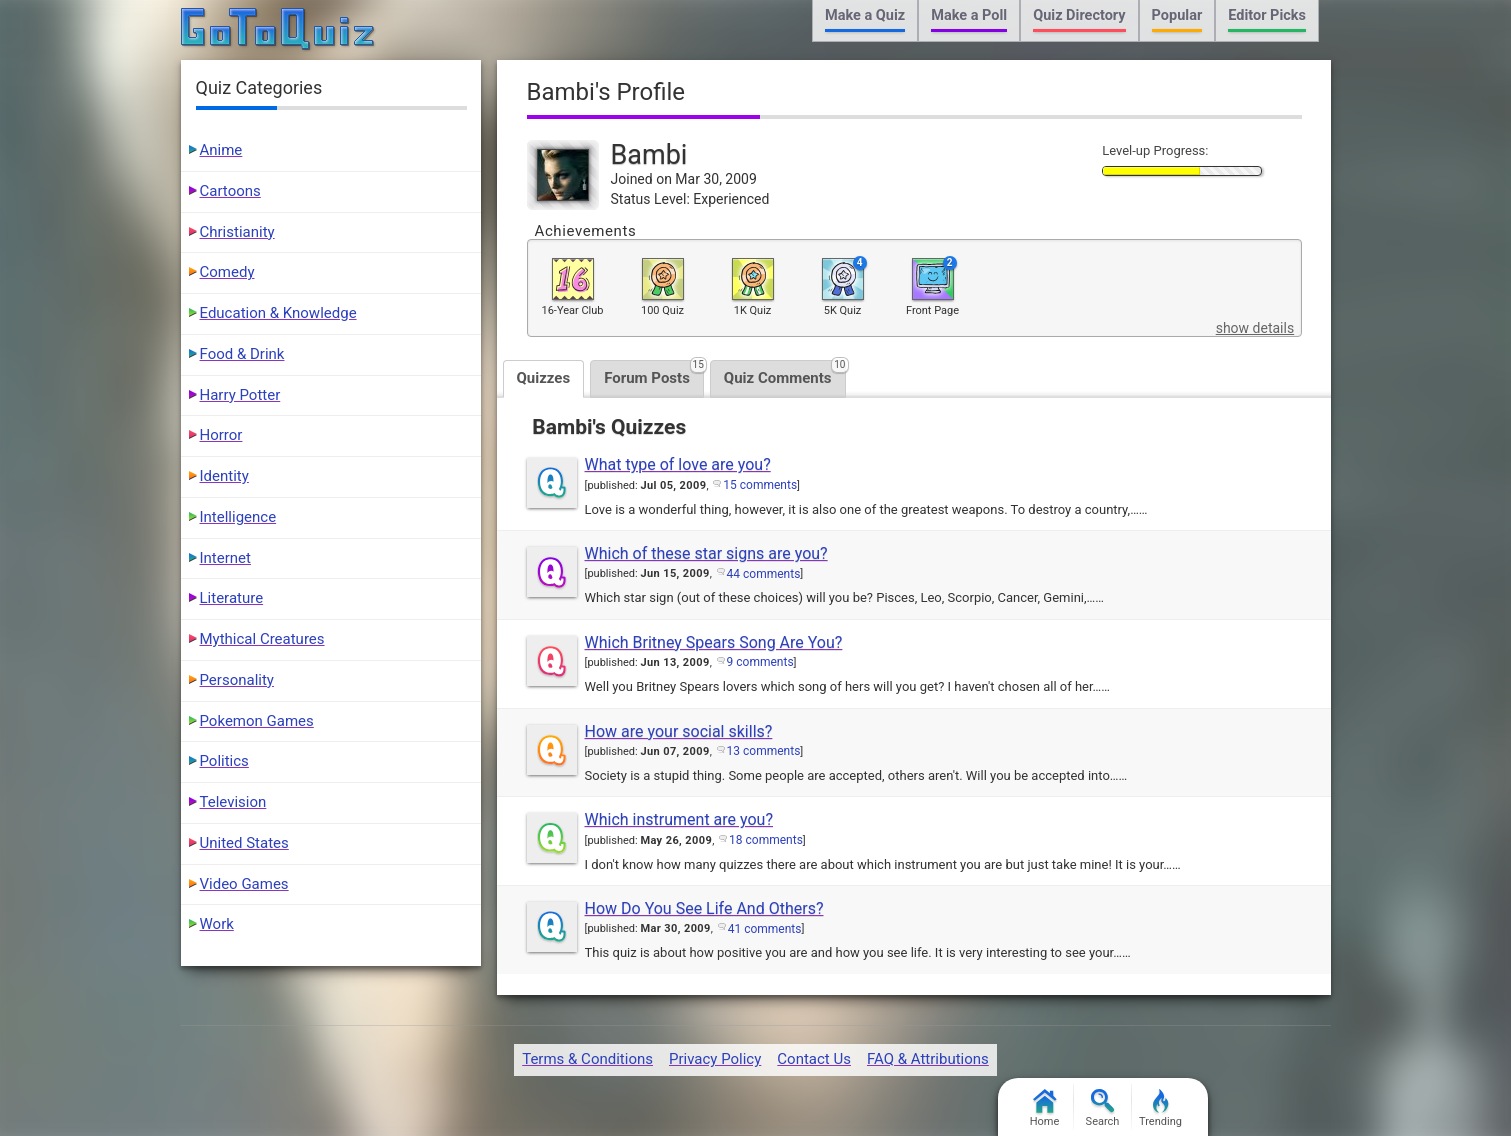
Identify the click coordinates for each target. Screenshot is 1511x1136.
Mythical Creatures (262, 639)
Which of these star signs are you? (706, 553)
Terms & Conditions (587, 1059)
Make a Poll (969, 15)
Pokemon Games (257, 721)
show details (1255, 328)
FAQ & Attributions (928, 1059)
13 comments (764, 751)
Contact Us (814, 1059)
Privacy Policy (715, 1059)
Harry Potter (240, 395)
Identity (224, 476)
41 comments (765, 929)
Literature (232, 598)
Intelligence (238, 517)
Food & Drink (242, 354)
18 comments (766, 840)
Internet (225, 558)
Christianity (237, 232)
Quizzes (544, 378)
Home (1045, 1108)
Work (217, 924)
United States (244, 843)
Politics (224, 761)
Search (1103, 1108)
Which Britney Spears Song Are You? (714, 642)
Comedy (227, 272)
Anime (221, 150)
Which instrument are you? (679, 819)
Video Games (244, 884)
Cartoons (230, 191)
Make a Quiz (865, 15)
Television (233, 802)
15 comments (760, 485)
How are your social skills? (679, 731)
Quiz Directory (1079, 15)
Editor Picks (1267, 15)
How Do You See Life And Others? (704, 908)
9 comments (760, 662)
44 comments (764, 574)
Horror (221, 435)
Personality (237, 680)
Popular (1177, 15)
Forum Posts (654, 373)
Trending (1160, 1108)
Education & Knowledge (278, 313)
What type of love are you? (678, 464)
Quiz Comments (785, 373)
